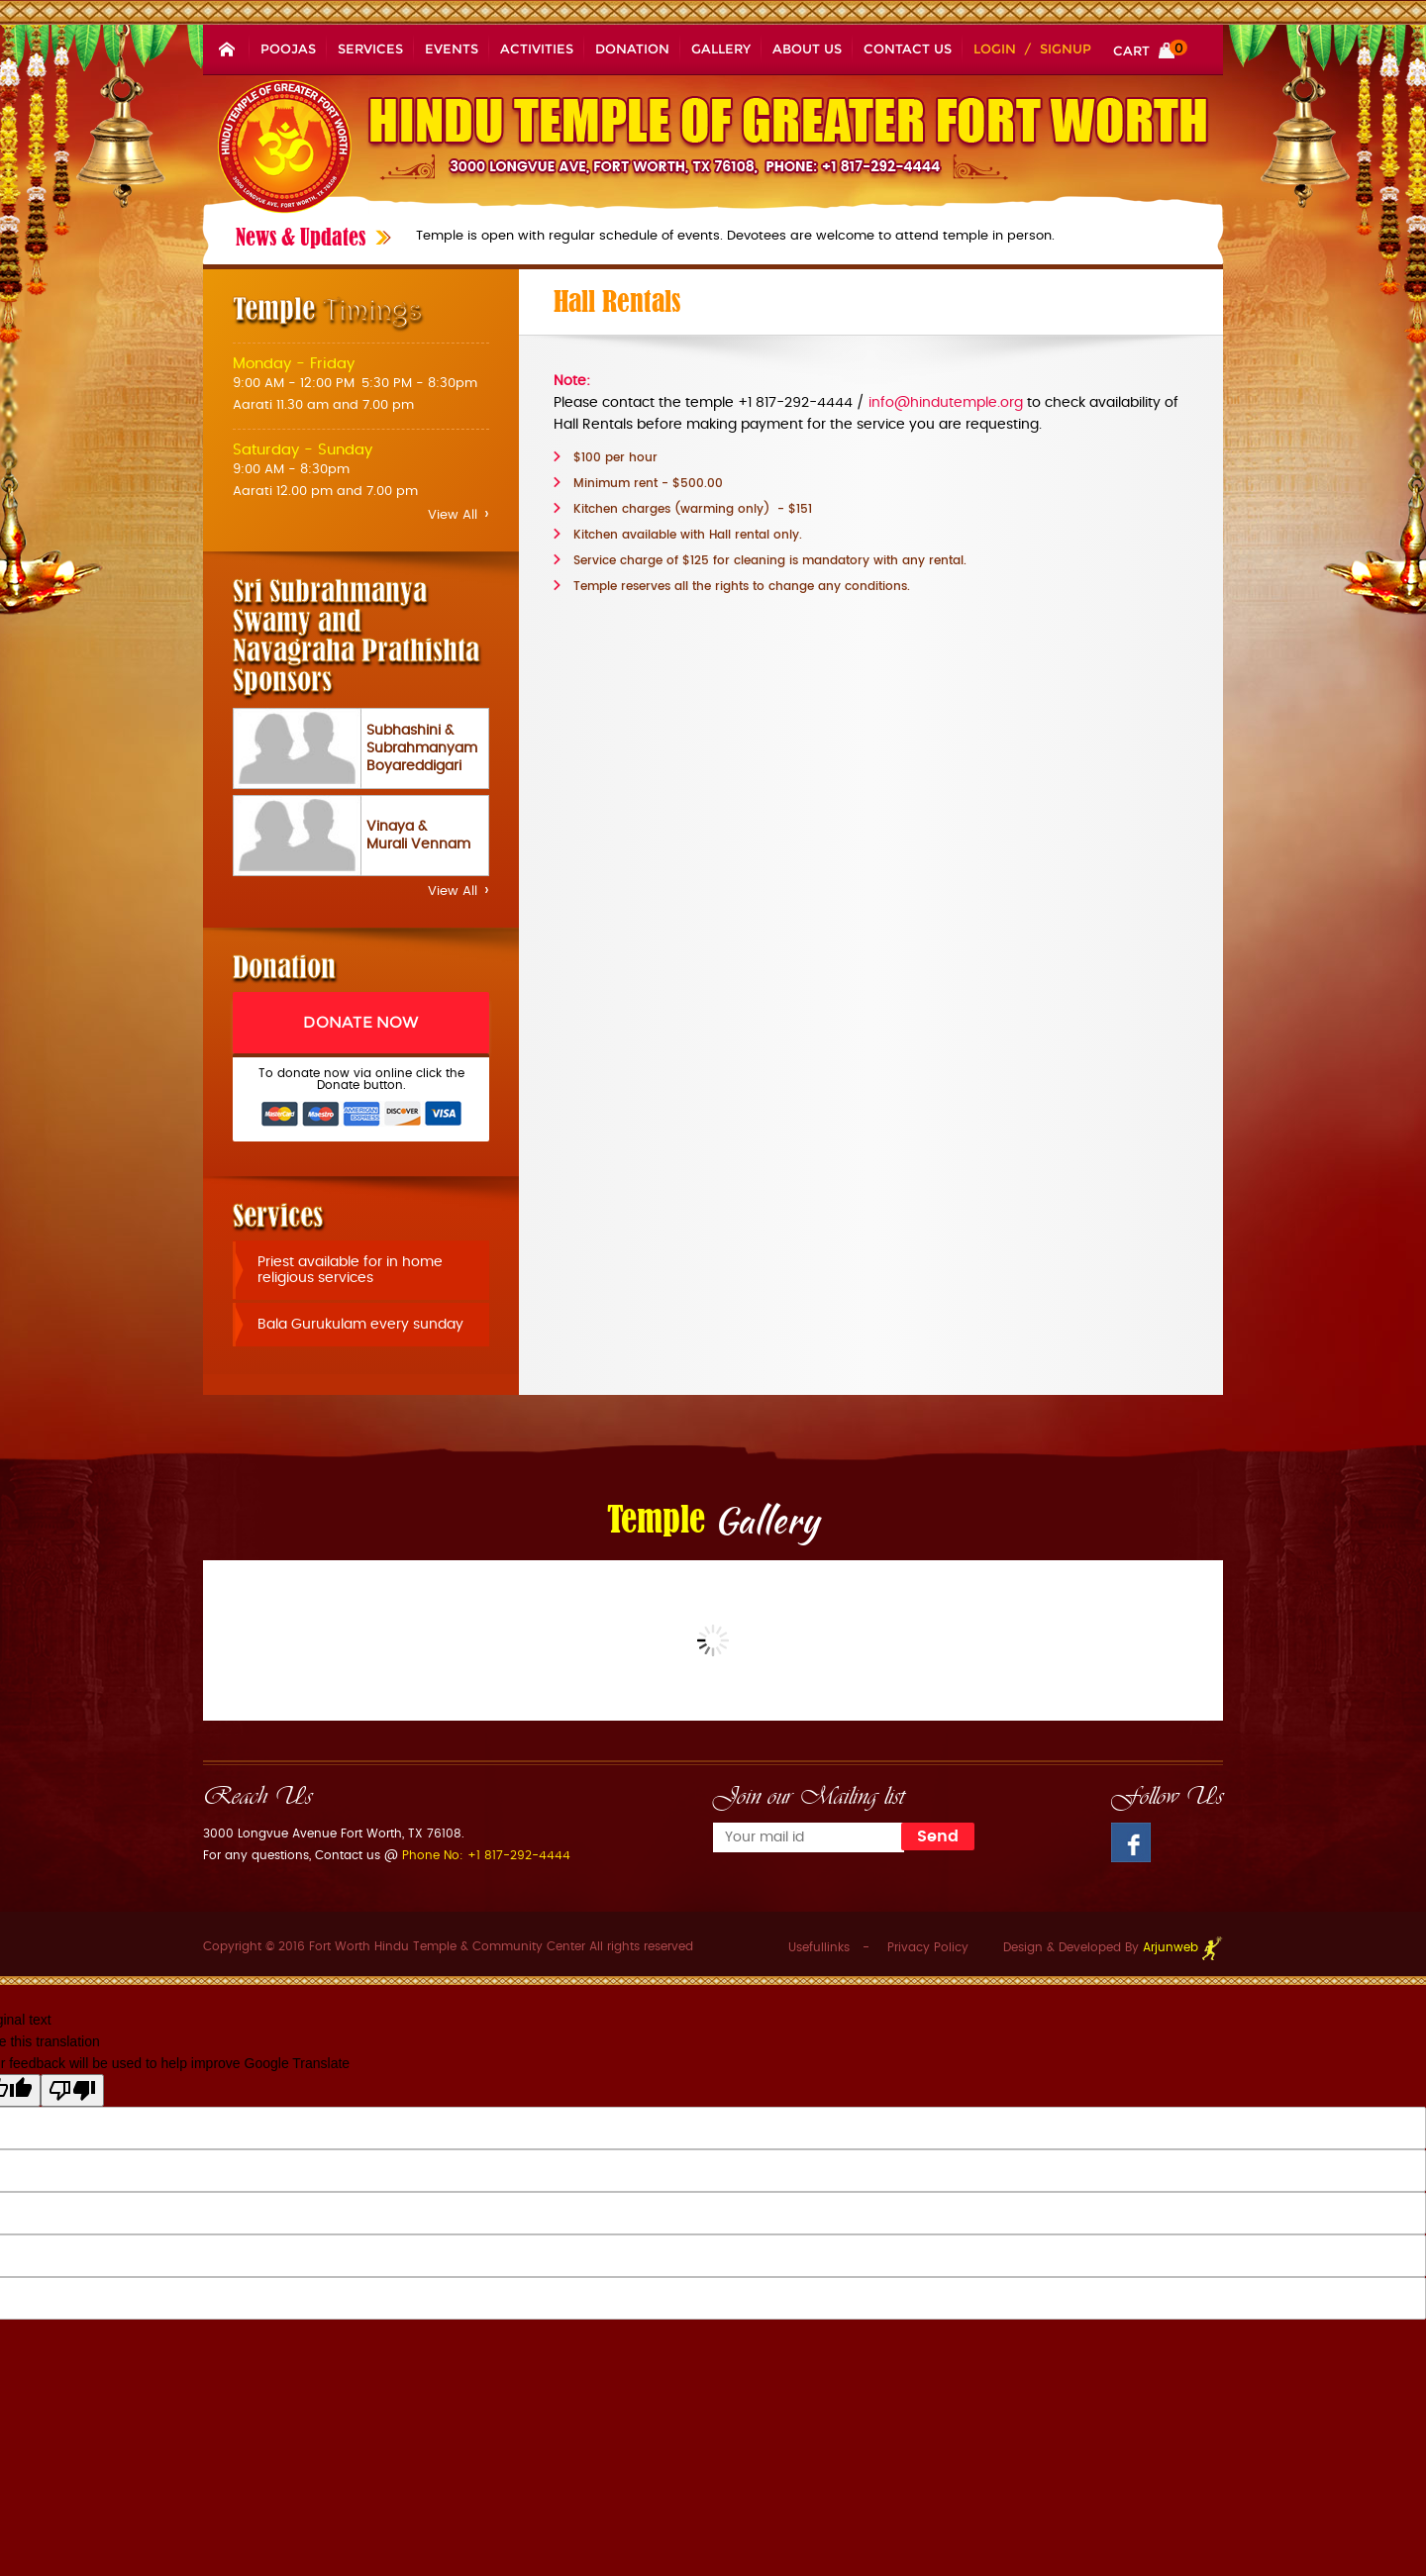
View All (458, 515)
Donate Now (361, 1022)
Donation (632, 48)
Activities (536, 48)
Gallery (721, 48)
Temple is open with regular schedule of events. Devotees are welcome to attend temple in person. (735, 236)
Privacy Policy (927, 1947)
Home (226, 48)
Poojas (288, 48)
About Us (807, 48)
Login (994, 48)
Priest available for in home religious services (350, 1270)
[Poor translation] (72, 2090)
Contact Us (908, 48)
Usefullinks (819, 1947)
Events (451, 48)
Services (370, 48)
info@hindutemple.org (945, 403)
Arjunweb (1183, 1947)
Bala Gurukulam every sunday (360, 1325)
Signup (1065, 48)
